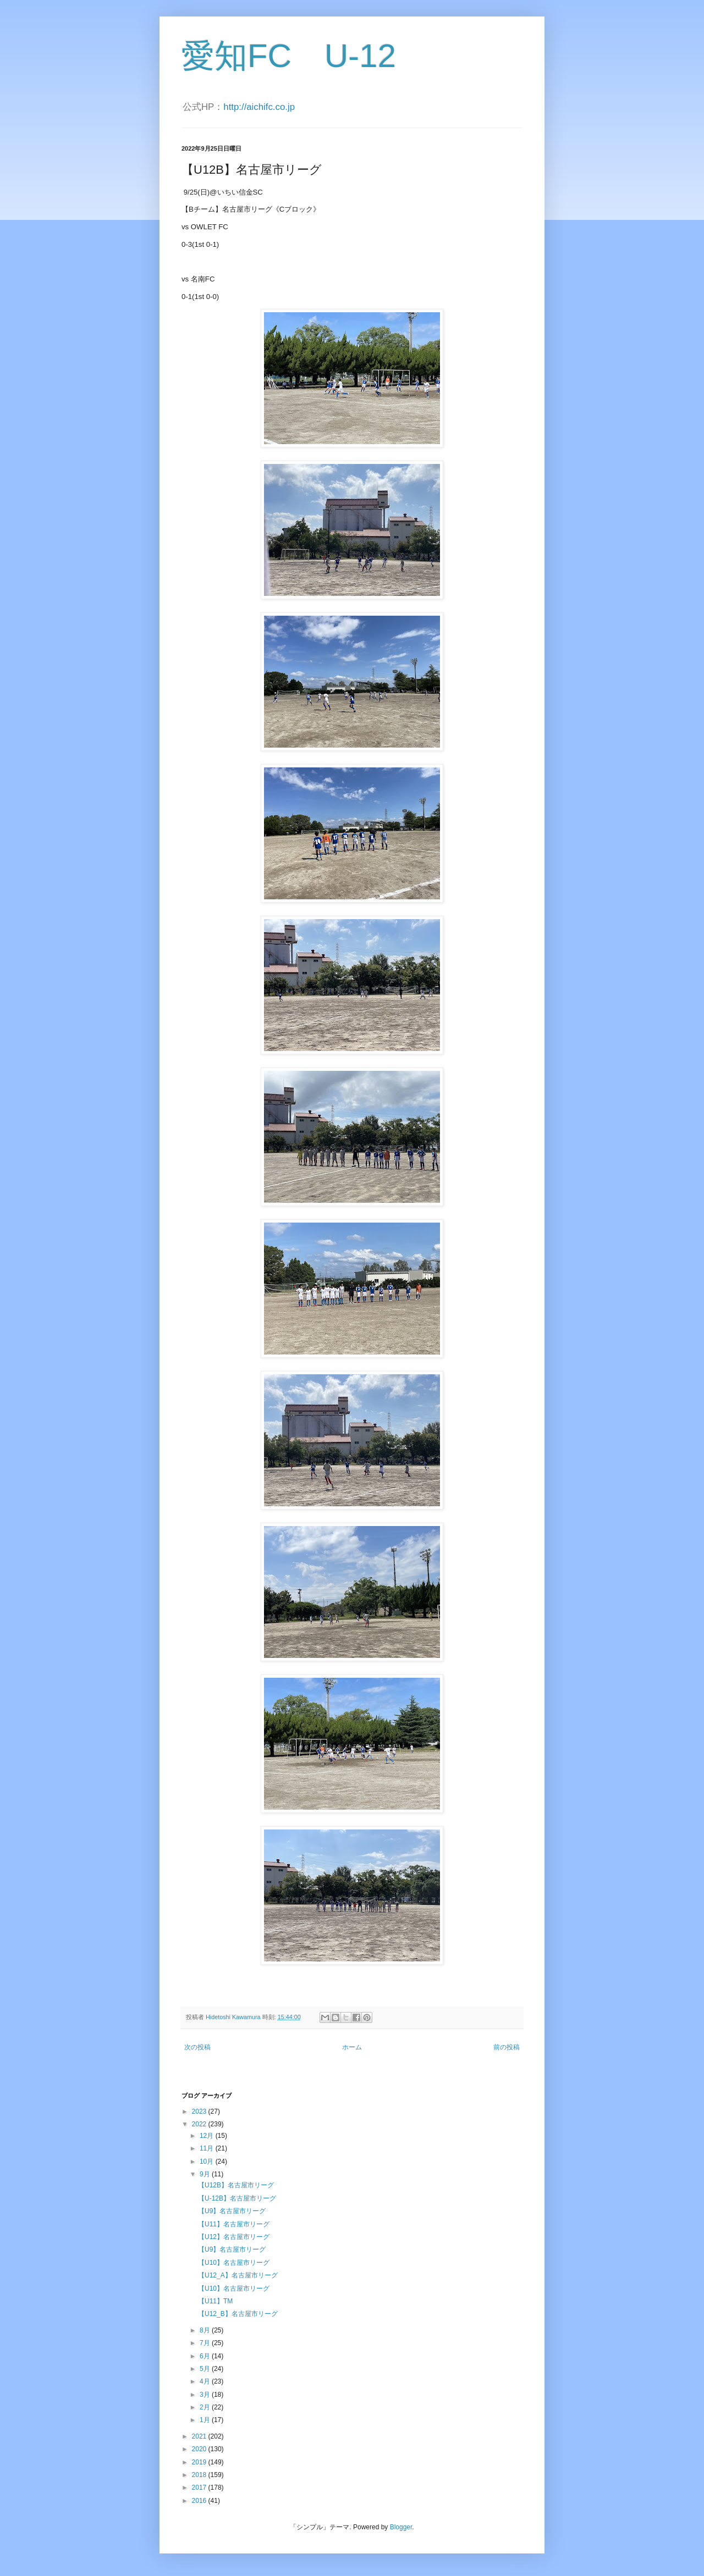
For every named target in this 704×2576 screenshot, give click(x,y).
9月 (206, 2174)
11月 (208, 2148)
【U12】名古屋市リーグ (234, 2237)
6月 (206, 2356)
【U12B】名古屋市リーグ (236, 2185)
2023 (200, 2111)
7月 (206, 2343)
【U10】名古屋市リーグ (234, 2263)
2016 (200, 2501)
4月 (206, 2381)
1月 (206, 2420)
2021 (200, 2436)
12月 (208, 2136)
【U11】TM (215, 2301)
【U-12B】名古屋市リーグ (237, 2198)
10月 (208, 2161)
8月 (206, 2330)
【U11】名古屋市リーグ (234, 2224)
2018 (200, 2475)
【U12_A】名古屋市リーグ (238, 2275)
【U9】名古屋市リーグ (232, 2211)
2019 (200, 2462)
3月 (206, 2394)
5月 (206, 2369)
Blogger (401, 2527)
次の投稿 (197, 2047)
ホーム (352, 2047)
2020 (200, 2449)
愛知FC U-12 (289, 55)
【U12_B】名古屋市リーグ (238, 2314)
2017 (200, 2487)
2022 (200, 2124)
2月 (206, 2407)
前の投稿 (506, 2047)
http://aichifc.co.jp (259, 107)
